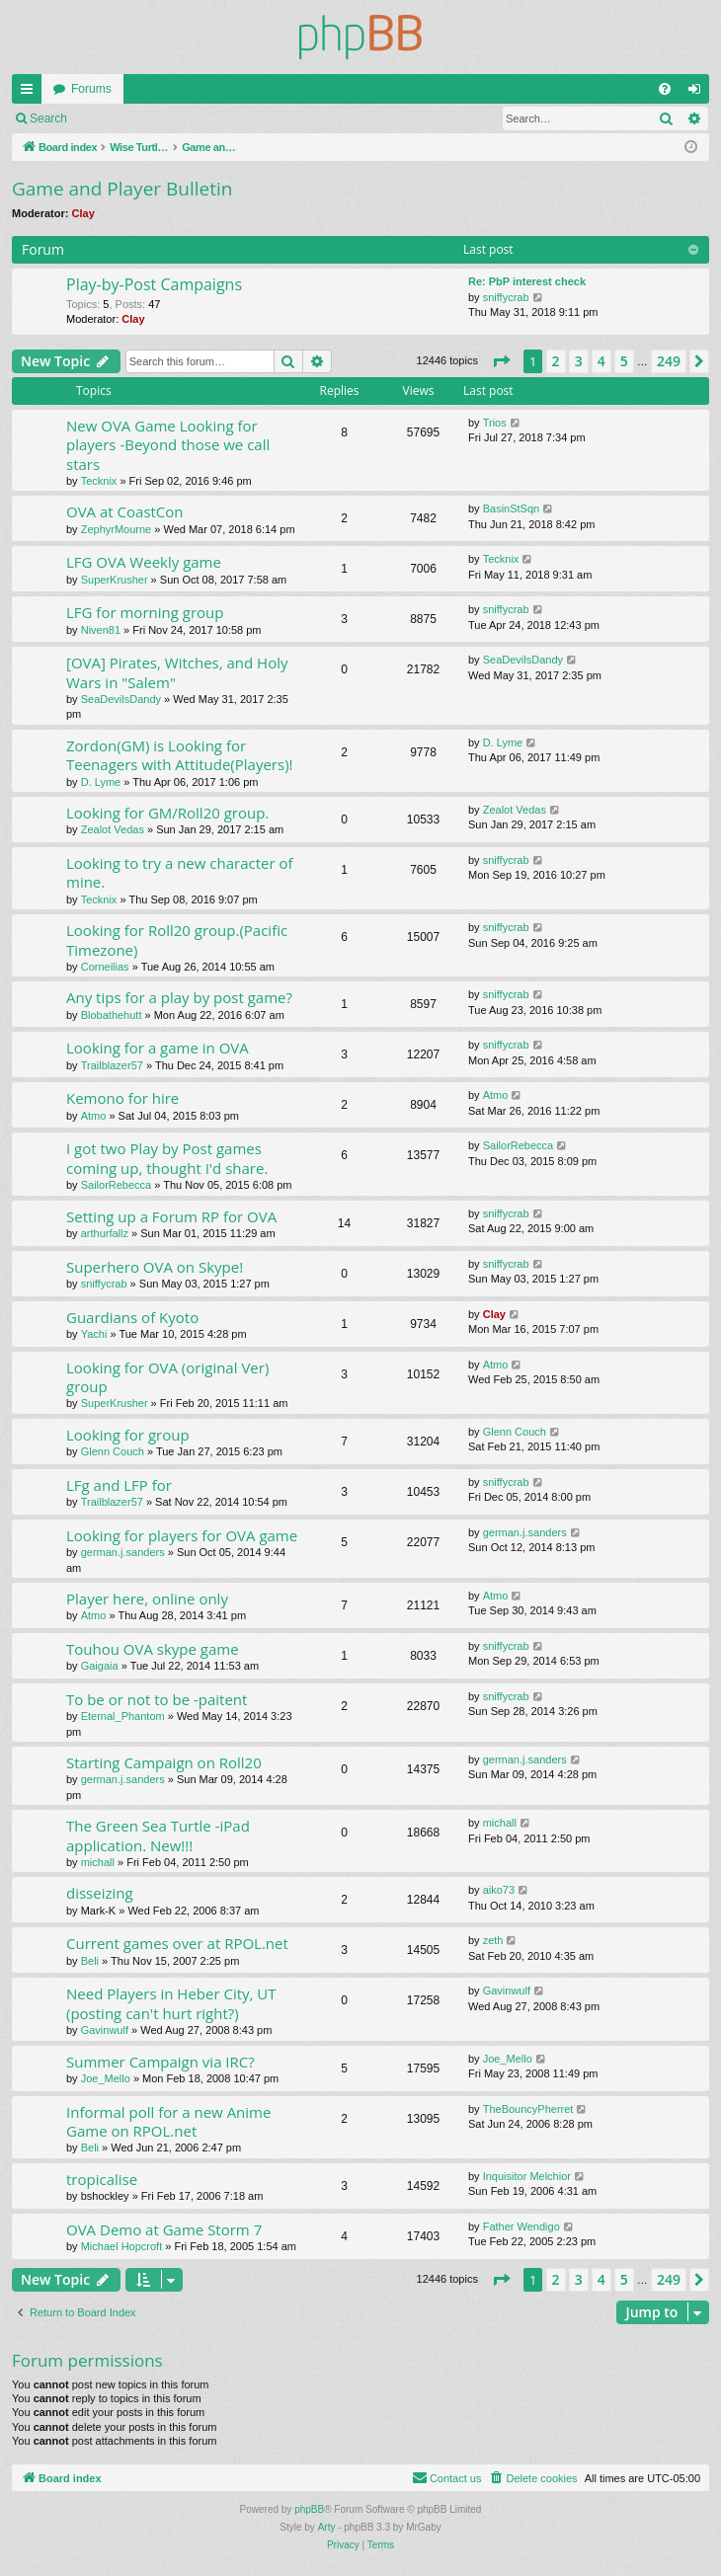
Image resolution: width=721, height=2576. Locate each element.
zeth (493, 1940)
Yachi (94, 1334)
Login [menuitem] (698, 93)
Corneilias (105, 967)
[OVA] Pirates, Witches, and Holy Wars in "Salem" (177, 672)
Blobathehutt (111, 1015)
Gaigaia (100, 1666)
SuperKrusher (114, 579)
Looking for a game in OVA (157, 1047)
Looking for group (128, 1434)
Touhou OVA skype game (152, 1649)
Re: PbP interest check (527, 281)
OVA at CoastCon (125, 511)
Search (48, 118)
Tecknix (99, 481)
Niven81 (100, 630)
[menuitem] (665, 89)
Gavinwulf (104, 2030)
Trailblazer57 (112, 1065)
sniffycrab (506, 297)
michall (98, 1862)
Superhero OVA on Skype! (154, 1267)
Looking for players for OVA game (181, 1535)
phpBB (309, 2509)
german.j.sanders (123, 1552)
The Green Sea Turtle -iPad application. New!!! (158, 1835)
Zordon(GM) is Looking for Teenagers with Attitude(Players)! (179, 755)
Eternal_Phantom (123, 1716)
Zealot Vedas (112, 829)
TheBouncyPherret (528, 2109)
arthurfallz (104, 1233)
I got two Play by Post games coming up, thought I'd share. (167, 1157)
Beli (90, 1961)
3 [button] (579, 360)
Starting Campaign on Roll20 (164, 1762)
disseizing (99, 1893)
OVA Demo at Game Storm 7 (164, 2229)
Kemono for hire (122, 1098)
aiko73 (499, 1890)
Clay (83, 213)
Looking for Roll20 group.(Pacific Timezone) (176, 939)
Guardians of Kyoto (132, 1317)
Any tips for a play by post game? (179, 997)
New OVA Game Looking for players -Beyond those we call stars (168, 445)
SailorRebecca (116, 1185)
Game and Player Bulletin (122, 188)
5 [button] (624, 360)
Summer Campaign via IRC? (160, 2061)
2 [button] (556, 360)
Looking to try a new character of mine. (179, 872)
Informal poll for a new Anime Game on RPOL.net (168, 2121)
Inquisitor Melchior (527, 2176)
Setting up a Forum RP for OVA (171, 1216)
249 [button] (669, 360)
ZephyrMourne (116, 529)
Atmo (94, 1116)
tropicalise (101, 2179)
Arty (327, 2527)
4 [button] (601, 360)
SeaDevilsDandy (121, 699)
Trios (495, 423)
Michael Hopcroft (122, 2246)
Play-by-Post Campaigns (154, 284)
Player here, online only (147, 1598)
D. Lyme (101, 782)
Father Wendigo (521, 2226)
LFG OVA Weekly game (143, 562)
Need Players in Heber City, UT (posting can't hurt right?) (171, 2003)
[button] (501, 361)
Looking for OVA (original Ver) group (167, 1377)
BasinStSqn (511, 508)
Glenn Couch (112, 1451)
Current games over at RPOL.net (177, 1943)
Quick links (30, 93)
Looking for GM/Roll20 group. (167, 812)
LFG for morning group (144, 612)
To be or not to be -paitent (156, 1699)
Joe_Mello (105, 2078)
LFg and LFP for (119, 1485)
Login (110, 118)
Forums (91, 89)
